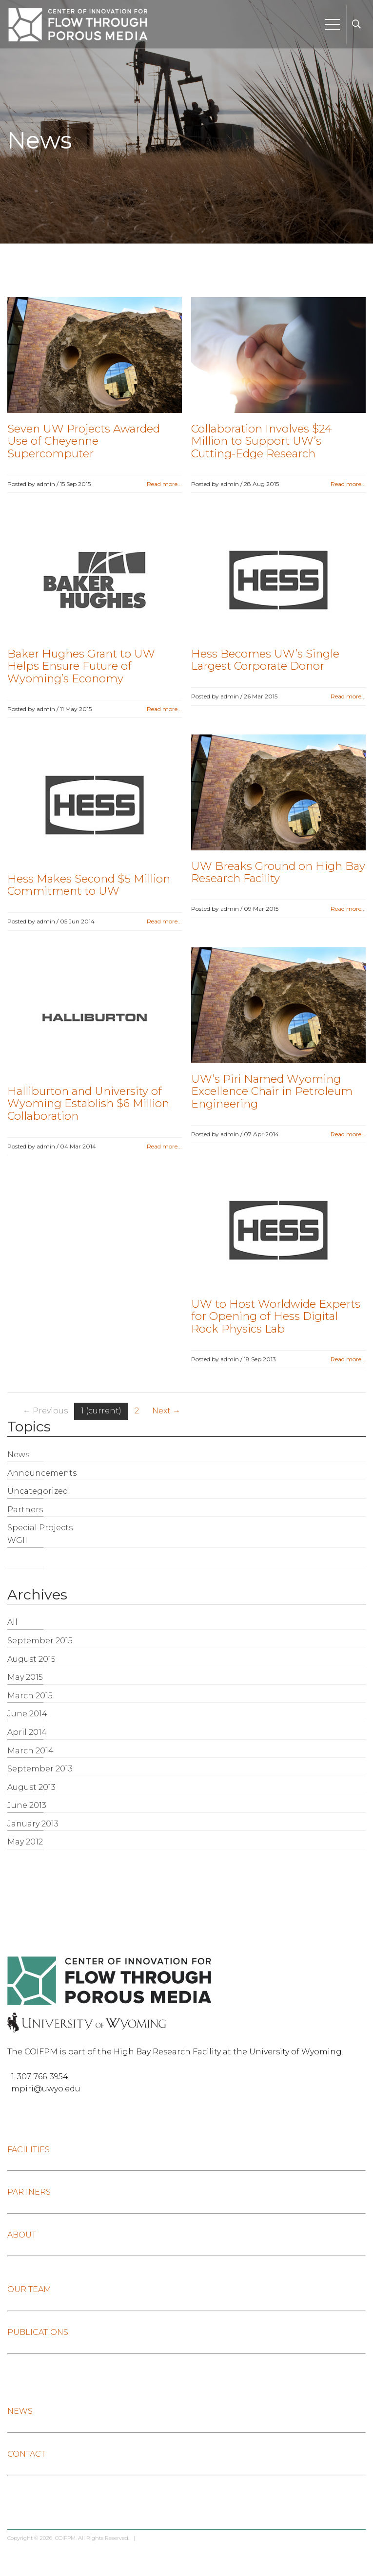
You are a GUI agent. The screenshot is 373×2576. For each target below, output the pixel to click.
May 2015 (25, 1677)
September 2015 (40, 1640)
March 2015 (30, 1695)
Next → (166, 1410)
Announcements (42, 1473)
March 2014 (30, 1750)
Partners (25, 1509)
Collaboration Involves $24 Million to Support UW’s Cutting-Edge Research (261, 441)
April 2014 (27, 1732)
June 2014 (27, 1713)
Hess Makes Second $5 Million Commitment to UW (88, 885)
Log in (147, 2538)
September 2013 (40, 1768)
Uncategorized (37, 1491)
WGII (17, 1540)
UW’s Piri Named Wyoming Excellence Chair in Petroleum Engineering (272, 1091)
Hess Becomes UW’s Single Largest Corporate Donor (265, 660)
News (18, 1454)
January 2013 (33, 1823)
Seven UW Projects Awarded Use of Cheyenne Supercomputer (83, 441)
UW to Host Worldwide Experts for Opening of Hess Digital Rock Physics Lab (275, 1316)
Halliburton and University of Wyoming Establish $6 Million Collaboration (88, 1103)
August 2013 (31, 1787)
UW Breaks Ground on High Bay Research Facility (278, 872)
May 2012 (25, 1841)
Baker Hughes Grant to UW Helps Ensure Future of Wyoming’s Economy (81, 666)
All (12, 1622)
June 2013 (26, 1805)
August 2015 (31, 1659)
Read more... (164, 484)
